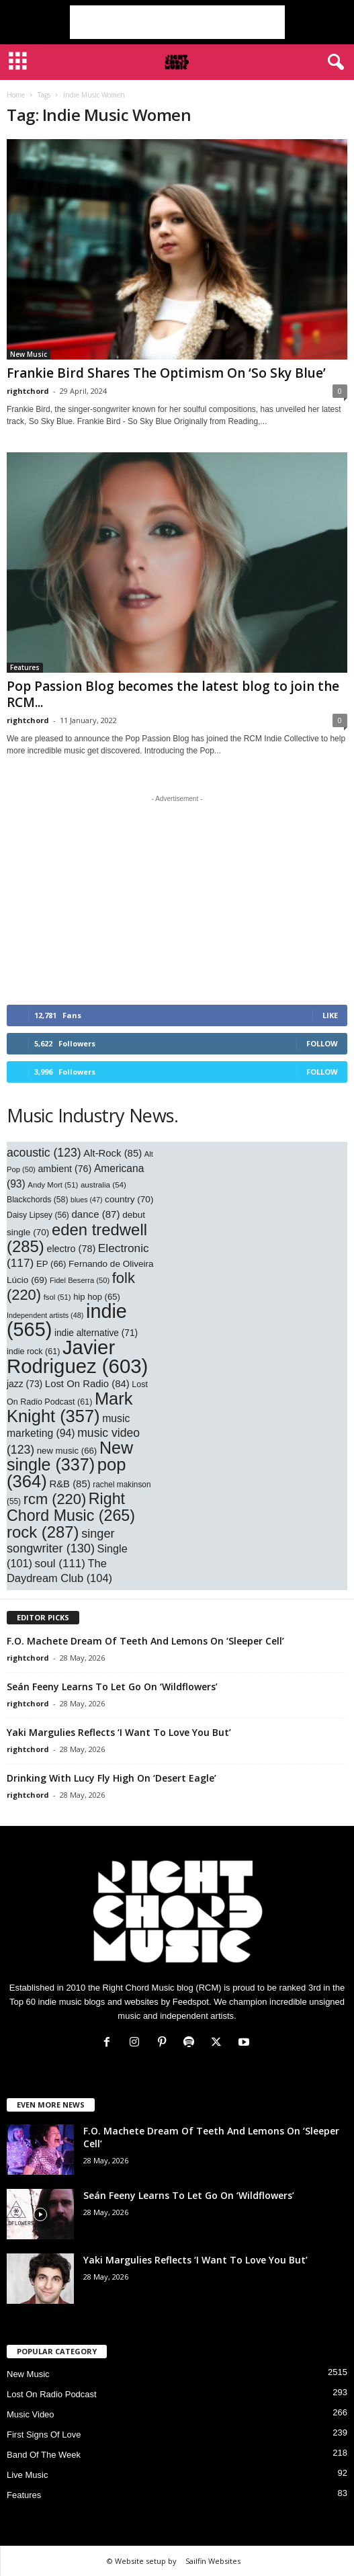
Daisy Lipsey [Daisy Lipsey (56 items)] (38, 1215)
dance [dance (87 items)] (95, 1214)
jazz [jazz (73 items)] (24, 1383)
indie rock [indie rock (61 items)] (33, 1351)
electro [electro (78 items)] (70, 1248)
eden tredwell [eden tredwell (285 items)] (77, 1237)
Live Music (27, 2475)
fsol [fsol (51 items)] (57, 1297)
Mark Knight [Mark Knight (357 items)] (69, 1407)
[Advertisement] (177, 22)
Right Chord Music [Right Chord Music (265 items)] (71, 1507)
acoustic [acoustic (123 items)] (44, 1152)
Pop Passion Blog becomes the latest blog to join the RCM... (173, 694)
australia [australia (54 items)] (103, 1184)
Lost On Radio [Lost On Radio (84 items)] (87, 1383)
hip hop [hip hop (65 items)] (96, 1297)
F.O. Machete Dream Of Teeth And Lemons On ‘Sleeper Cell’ (145, 1640)
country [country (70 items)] (129, 1199)
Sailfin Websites (212, 2561)
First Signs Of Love (44, 2434)
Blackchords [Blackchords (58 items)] (37, 1199)
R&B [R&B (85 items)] (69, 1484)
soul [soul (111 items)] (60, 1563)
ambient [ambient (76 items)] (64, 1168)
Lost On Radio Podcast (52, 2394)
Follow (322, 1043)
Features (25, 667)
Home (16, 94)
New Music (28, 354)
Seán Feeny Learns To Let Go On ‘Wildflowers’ (112, 1686)
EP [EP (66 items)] (51, 1264)
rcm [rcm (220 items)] (55, 1499)
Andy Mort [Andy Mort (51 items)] (53, 1185)
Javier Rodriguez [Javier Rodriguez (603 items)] (77, 1356)
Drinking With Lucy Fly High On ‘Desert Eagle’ (111, 1778)
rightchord (28, 391)
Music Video (30, 2414)
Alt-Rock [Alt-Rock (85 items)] (112, 1153)
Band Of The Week (44, 2455)
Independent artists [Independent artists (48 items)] (45, 1315)
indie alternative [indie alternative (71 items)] (96, 1333)
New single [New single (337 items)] (70, 1456)
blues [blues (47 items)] (86, 1200)
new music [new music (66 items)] (67, 1451)
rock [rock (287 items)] (43, 1532)
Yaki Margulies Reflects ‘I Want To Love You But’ (119, 1732)
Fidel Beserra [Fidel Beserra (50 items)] (79, 1280)
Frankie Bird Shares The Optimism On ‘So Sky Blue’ (166, 373)
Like (330, 1015)
